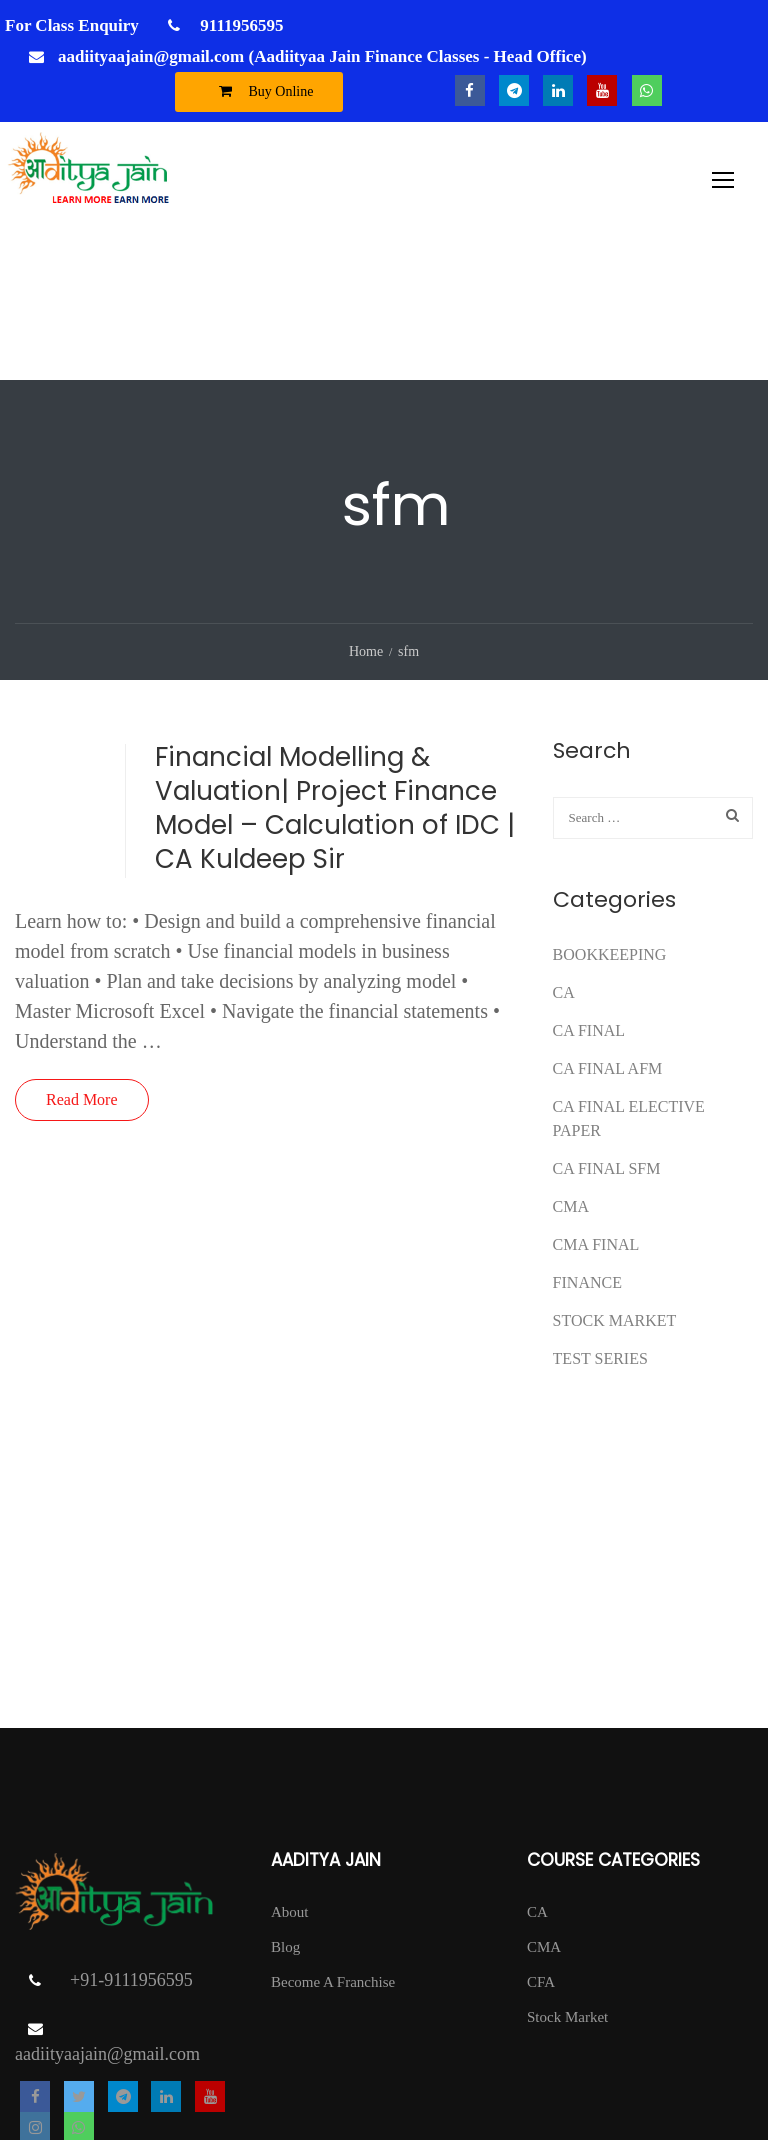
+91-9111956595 (131, 1836)
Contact (729, 2065)
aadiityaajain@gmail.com (107, 1910)
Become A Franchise (333, 1838)
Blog (285, 1803)
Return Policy (646, 2065)
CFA (541, 1838)
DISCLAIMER (707, 2095)
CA (564, 848)
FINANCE (587, 1138)
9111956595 (239, 25)
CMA (571, 1062)
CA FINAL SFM (607, 1024)
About (290, 1768)
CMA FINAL (596, 1100)
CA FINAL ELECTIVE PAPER (629, 974)
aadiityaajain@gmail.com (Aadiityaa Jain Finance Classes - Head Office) (322, 56)
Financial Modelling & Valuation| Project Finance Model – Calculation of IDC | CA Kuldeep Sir (335, 664)
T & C (460, 2065)
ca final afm (608, 924)
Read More (82, 955)
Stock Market (615, 1176)
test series (600, 1214)
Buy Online (261, 91)
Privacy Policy (542, 2065)
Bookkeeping (610, 810)
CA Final (589, 886)
